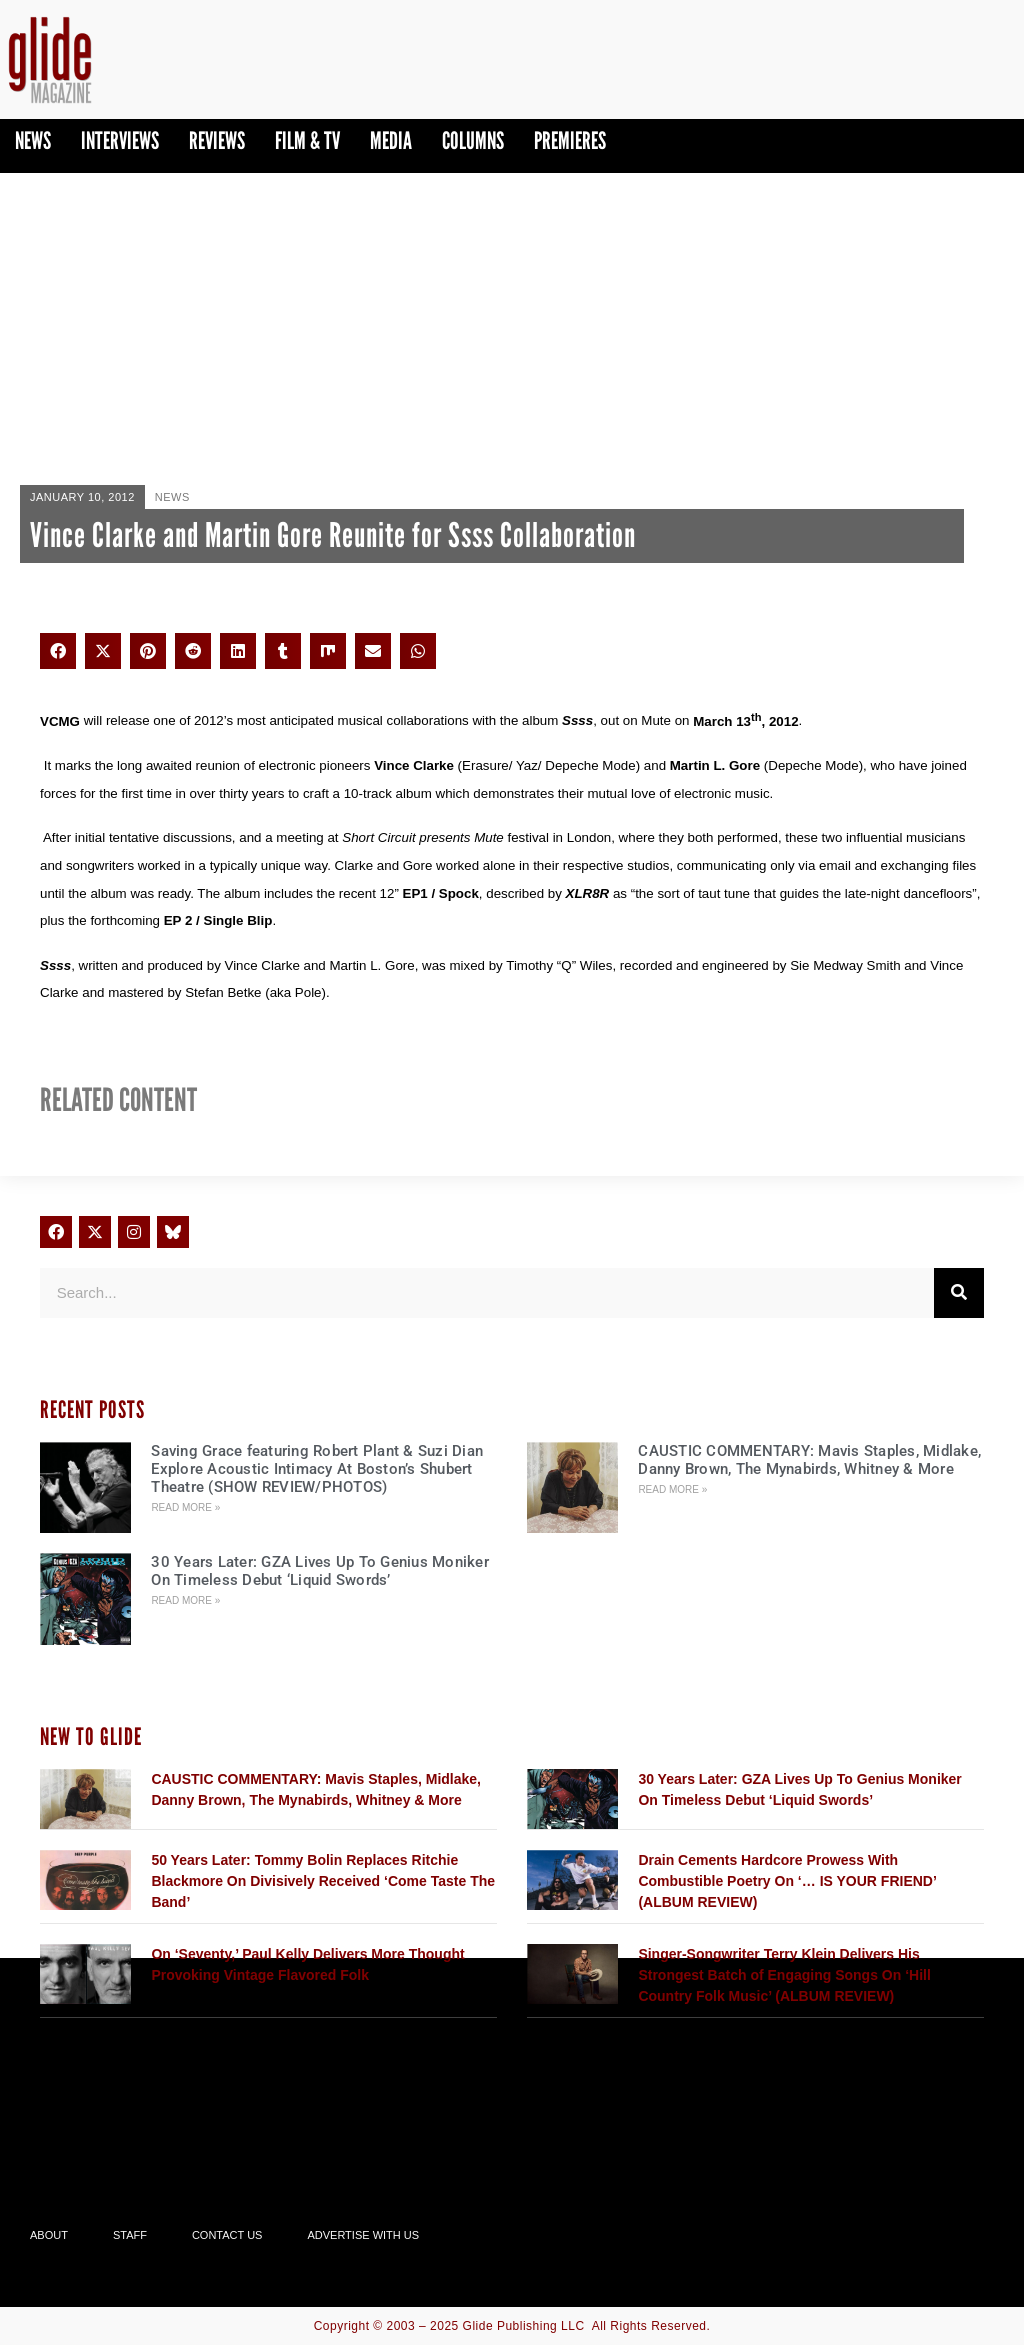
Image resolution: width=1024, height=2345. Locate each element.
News (33, 140)
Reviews (217, 140)
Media (391, 140)
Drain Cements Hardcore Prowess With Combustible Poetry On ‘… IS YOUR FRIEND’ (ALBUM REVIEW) (787, 1881)
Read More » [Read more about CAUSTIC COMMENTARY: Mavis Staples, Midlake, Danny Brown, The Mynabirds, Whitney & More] (672, 1489)
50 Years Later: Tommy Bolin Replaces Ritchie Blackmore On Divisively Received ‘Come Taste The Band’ (323, 1881)
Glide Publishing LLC (524, 2326)
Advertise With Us (363, 2235)
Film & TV (307, 140)
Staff (130, 2235)
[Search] (959, 1293)
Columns (473, 140)
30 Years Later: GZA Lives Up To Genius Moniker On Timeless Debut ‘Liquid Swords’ (320, 1571)
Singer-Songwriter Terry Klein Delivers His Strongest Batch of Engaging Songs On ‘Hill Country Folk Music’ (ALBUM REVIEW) (784, 1975)
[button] (58, 651)
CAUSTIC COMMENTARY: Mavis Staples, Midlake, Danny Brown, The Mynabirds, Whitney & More (809, 1460)
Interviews (120, 140)
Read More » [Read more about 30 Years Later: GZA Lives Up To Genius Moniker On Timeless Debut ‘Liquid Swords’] (185, 1600)
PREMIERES (570, 140)
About (49, 2235)
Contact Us (227, 2235)
